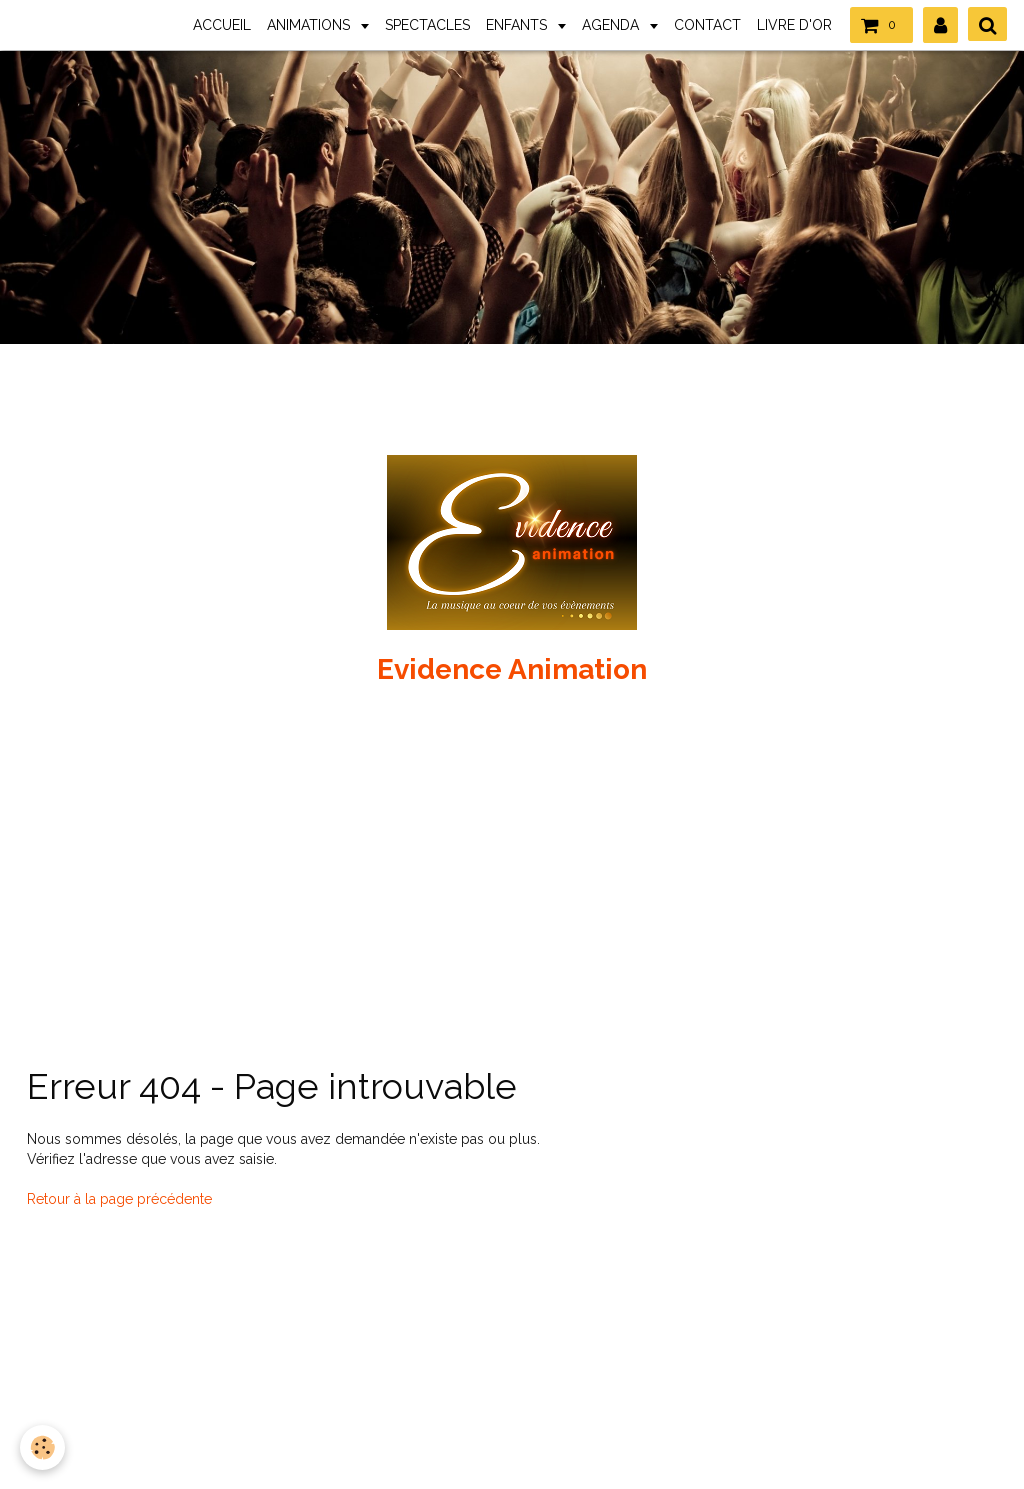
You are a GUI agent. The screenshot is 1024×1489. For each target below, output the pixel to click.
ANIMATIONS (310, 25)
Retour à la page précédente (119, 1199)
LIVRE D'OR (794, 25)
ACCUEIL (222, 25)
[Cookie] (42, 1447)
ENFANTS (518, 25)
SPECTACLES (427, 25)
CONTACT (707, 25)
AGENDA (612, 25)
